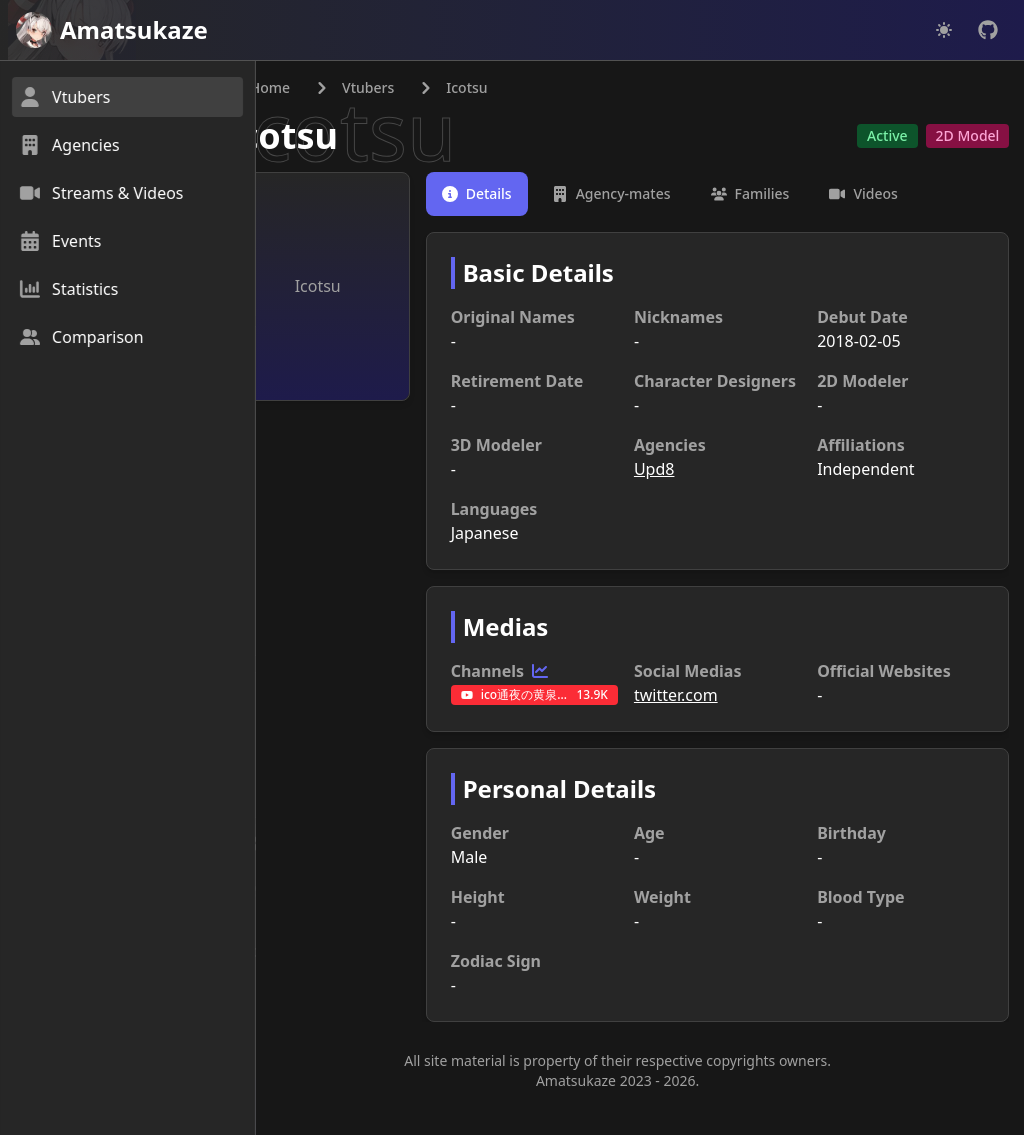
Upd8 (676, 494)
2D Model (966, 136)
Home (304, 88)
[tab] (511, 195)
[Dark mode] (944, 30)
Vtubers (414, 88)
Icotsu (328, 136)
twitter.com (698, 720)
